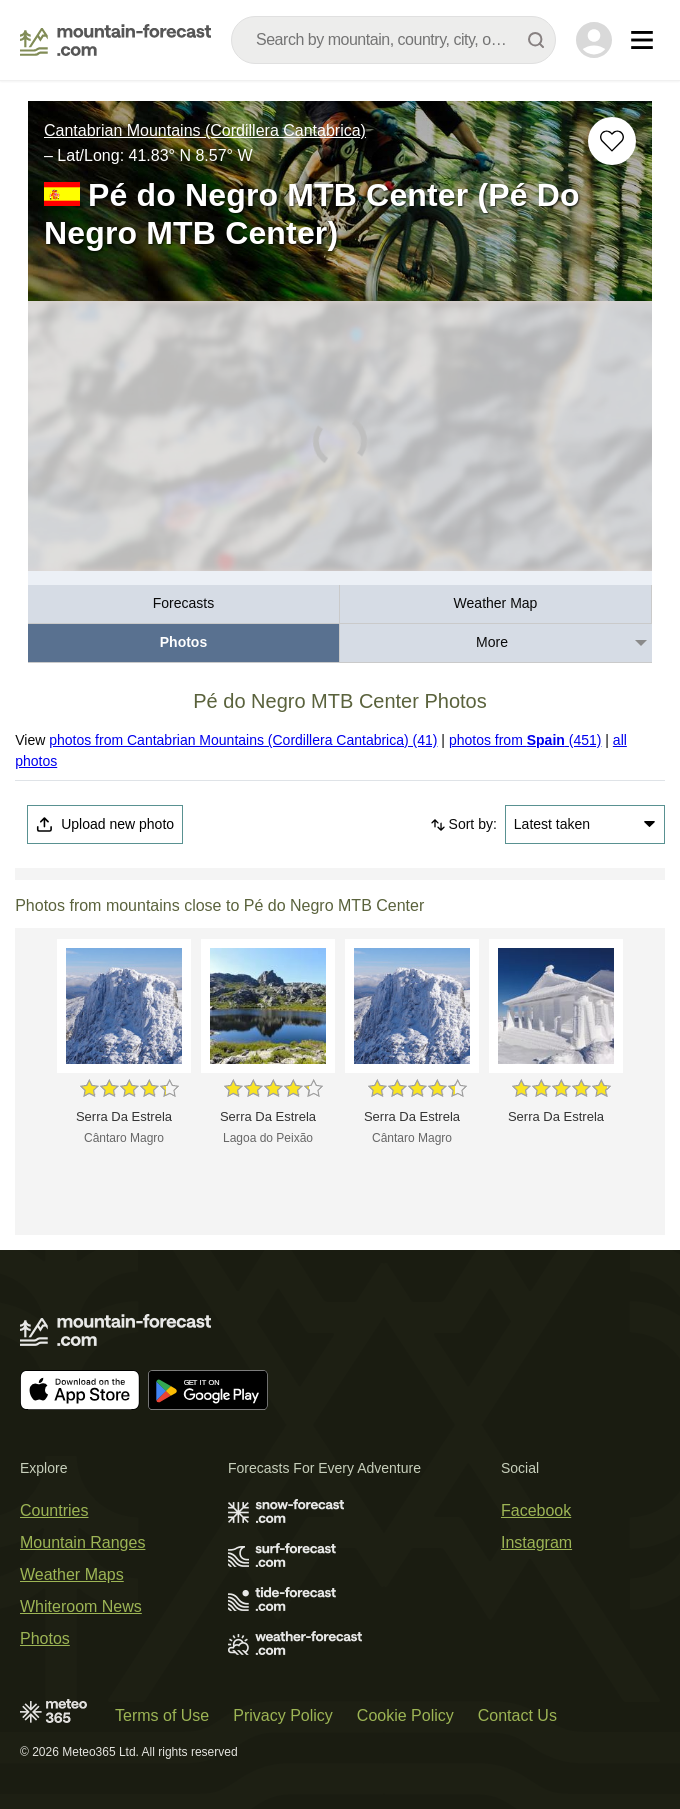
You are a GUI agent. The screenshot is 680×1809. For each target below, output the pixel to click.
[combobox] (393, 40)
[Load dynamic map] (340, 444)
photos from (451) (525, 740)
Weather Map (496, 603)
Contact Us (517, 1715)
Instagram (536, 1542)
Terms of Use (162, 1715)
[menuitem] (184, 604)
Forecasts (183, 603)
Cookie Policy (405, 1715)
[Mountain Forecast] (115, 40)
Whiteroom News (81, 1606)
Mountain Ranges (82, 1542)
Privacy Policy (283, 1715)
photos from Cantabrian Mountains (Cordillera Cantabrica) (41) (243, 740)
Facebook (536, 1510)
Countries (54, 1510)
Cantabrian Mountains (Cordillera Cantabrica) (205, 130)
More (492, 642)
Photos (183, 642)
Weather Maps (72, 1574)
